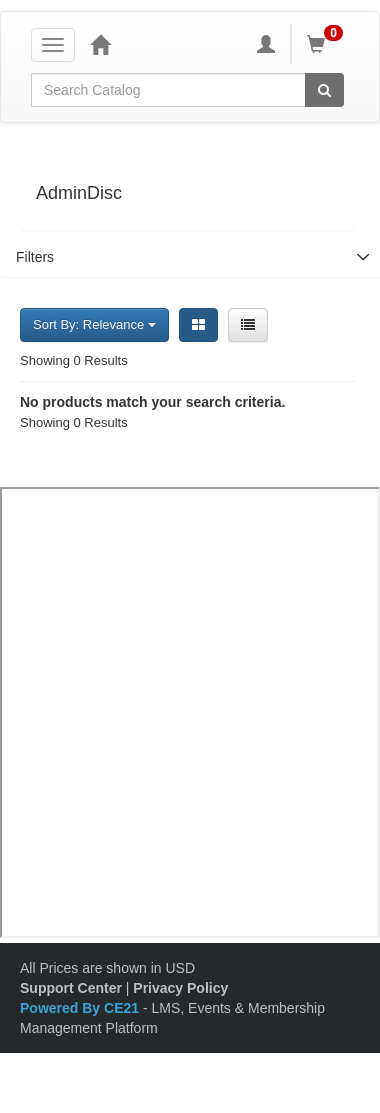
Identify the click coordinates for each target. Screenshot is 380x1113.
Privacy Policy (180, 988)
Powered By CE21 (81, 1008)
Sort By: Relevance (94, 324)
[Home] (100, 44)
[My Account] (266, 44)
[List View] (248, 325)
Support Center (71, 988)
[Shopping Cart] (328, 44)
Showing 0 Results (74, 360)
